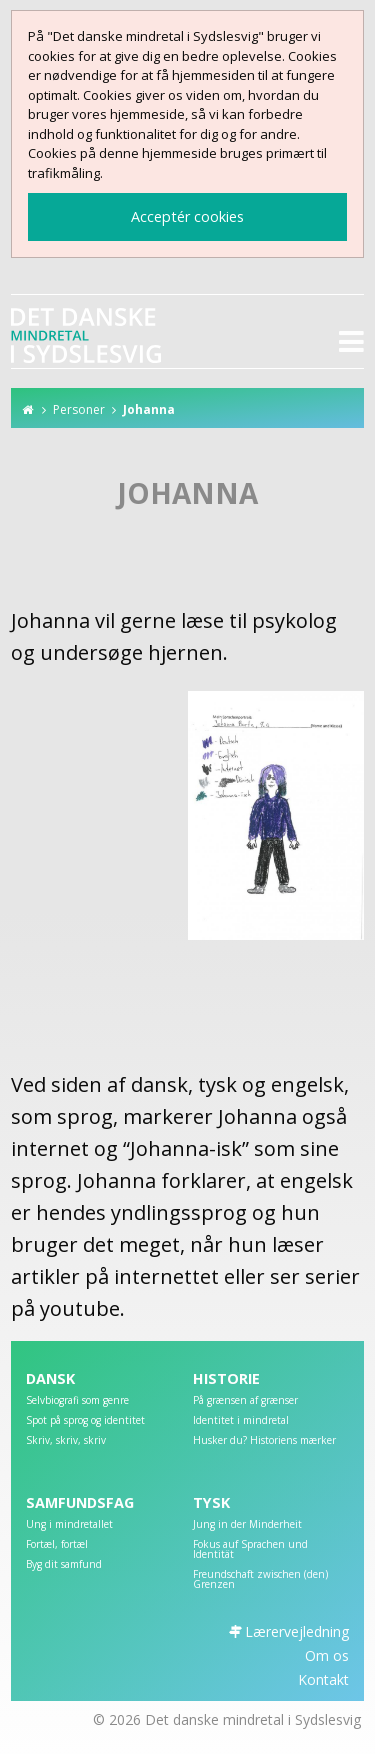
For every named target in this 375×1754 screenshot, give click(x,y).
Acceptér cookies (187, 216)
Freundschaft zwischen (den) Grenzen (260, 1580)
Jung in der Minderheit (247, 1525)
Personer (79, 409)
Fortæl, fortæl (57, 1545)
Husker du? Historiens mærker (264, 1441)
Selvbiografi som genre (77, 1401)
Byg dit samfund (64, 1565)
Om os (327, 1655)
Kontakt (323, 1679)
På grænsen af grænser (245, 1401)
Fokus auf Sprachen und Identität (250, 1550)
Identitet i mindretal (241, 1421)
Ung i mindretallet (69, 1525)
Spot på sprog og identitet (85, 1421)
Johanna (149, 409)
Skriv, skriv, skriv (66, 1441)
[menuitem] (104, 1405)
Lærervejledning (297, 1631)
